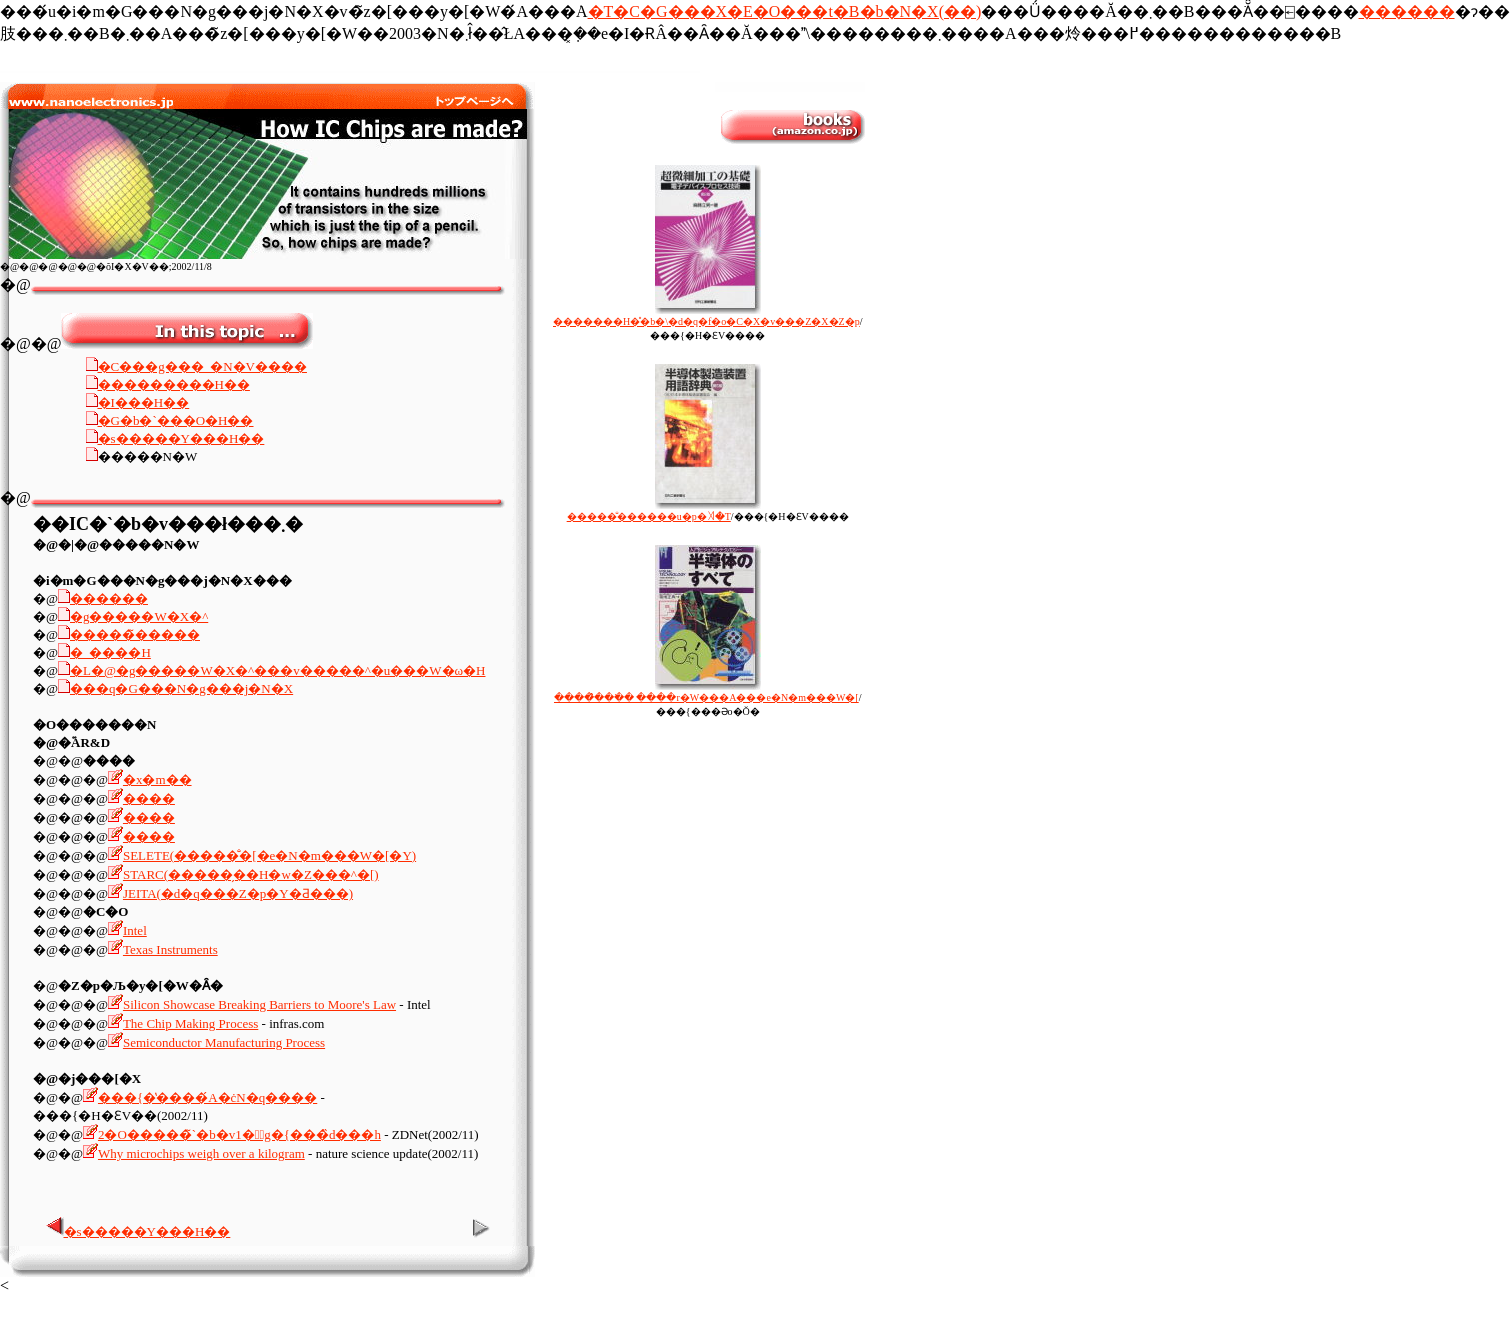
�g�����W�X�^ (139, 616)
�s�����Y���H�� (181, 438)
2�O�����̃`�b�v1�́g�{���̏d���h (239, 1134)
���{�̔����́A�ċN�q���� (207, 1097)
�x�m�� (157, 779)
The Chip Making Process (183, 1023)
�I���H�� (144, 402)
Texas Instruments (170, 949)
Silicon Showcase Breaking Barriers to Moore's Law (259, 1004)
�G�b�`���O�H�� (176, 420)
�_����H (110, 652)
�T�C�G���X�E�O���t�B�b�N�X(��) (785, 11)
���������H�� (174, 384)
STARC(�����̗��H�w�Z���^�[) (251, 874)
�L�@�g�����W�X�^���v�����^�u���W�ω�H (278, 670)
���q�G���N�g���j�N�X (181, 688)
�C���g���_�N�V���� (202, 366)
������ (1407, 11)
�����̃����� (135, 634)
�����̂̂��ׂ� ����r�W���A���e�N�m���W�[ (706, 692)
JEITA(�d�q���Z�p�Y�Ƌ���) (238, 893)
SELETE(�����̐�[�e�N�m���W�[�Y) (269, 855)
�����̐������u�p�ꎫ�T (664, 511)
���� (149, 798)
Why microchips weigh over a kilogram (201, 1153)
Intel (135, 930)
